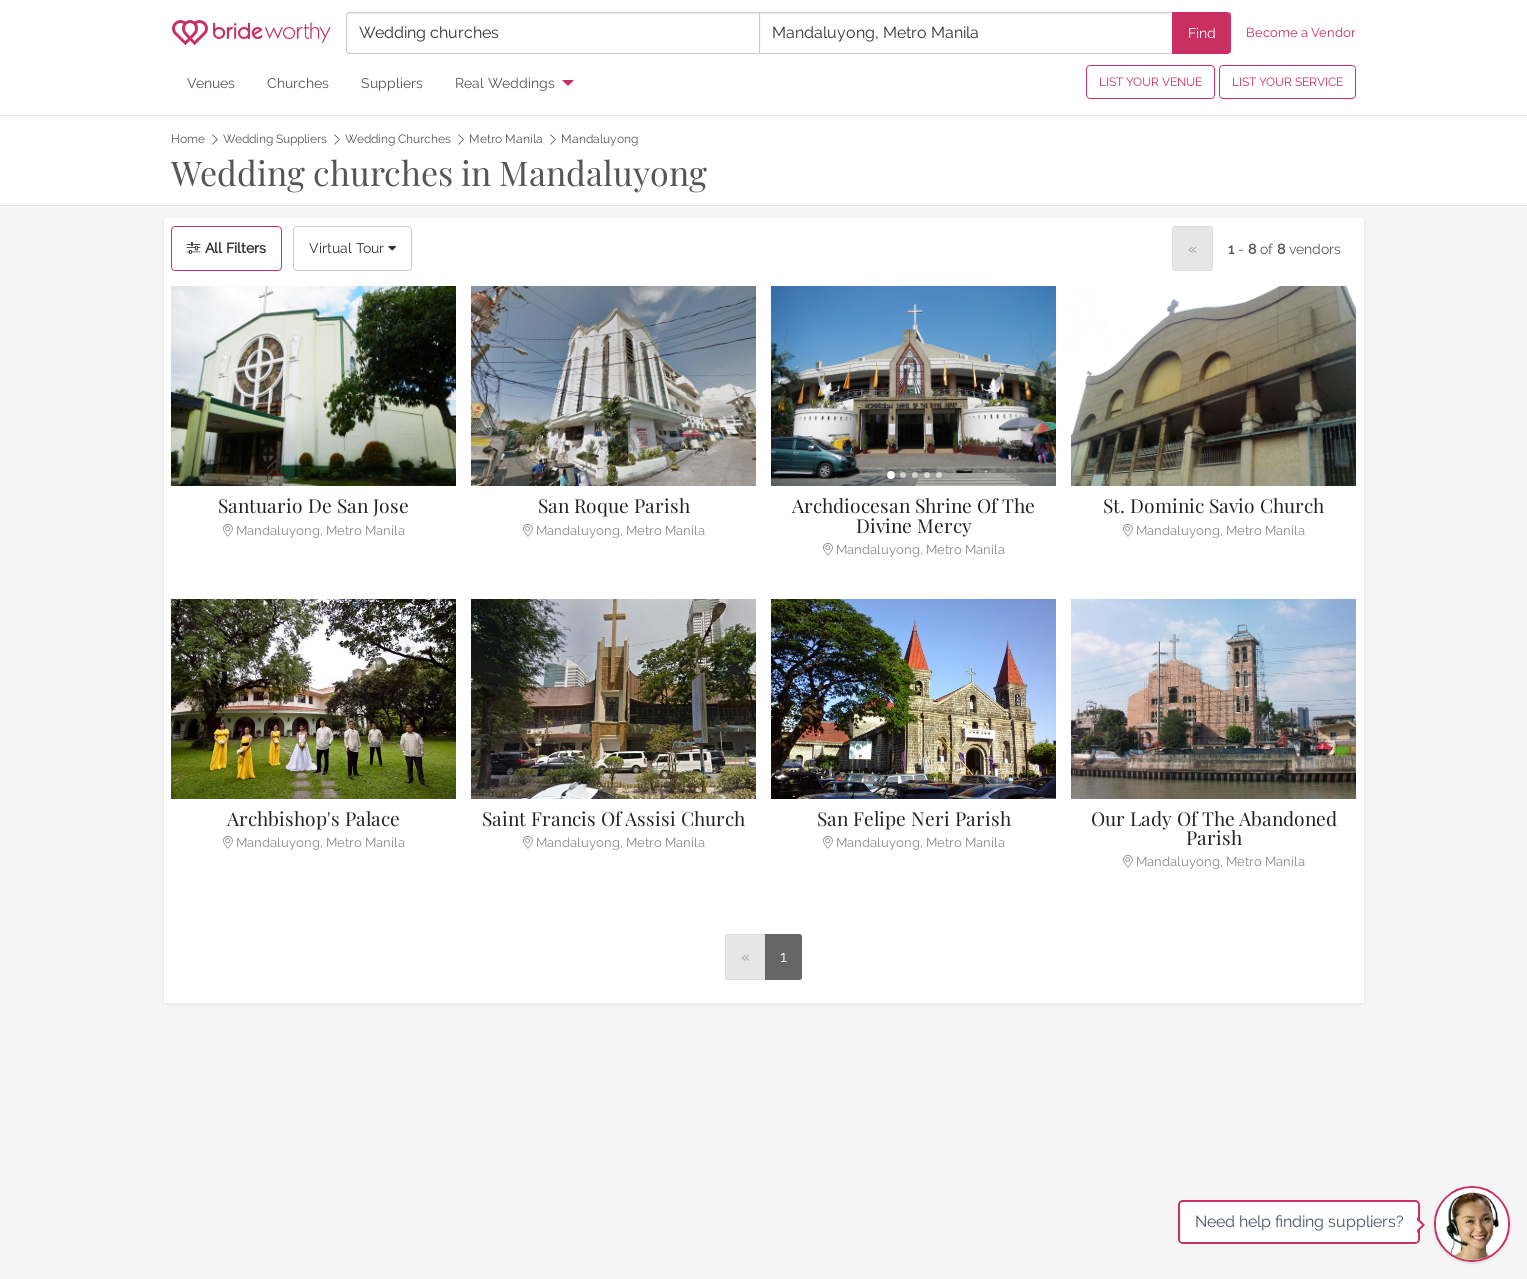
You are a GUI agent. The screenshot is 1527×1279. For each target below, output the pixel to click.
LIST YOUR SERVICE (1287, 82)
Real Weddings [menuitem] (505, 82)
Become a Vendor (1301, 32)
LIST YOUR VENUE (1150, 82)
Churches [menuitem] (298, 82)
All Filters (226, 248)
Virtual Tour (352, 248)
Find (1202, 32)
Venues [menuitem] (211, 82)
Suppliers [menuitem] (392, 82)
